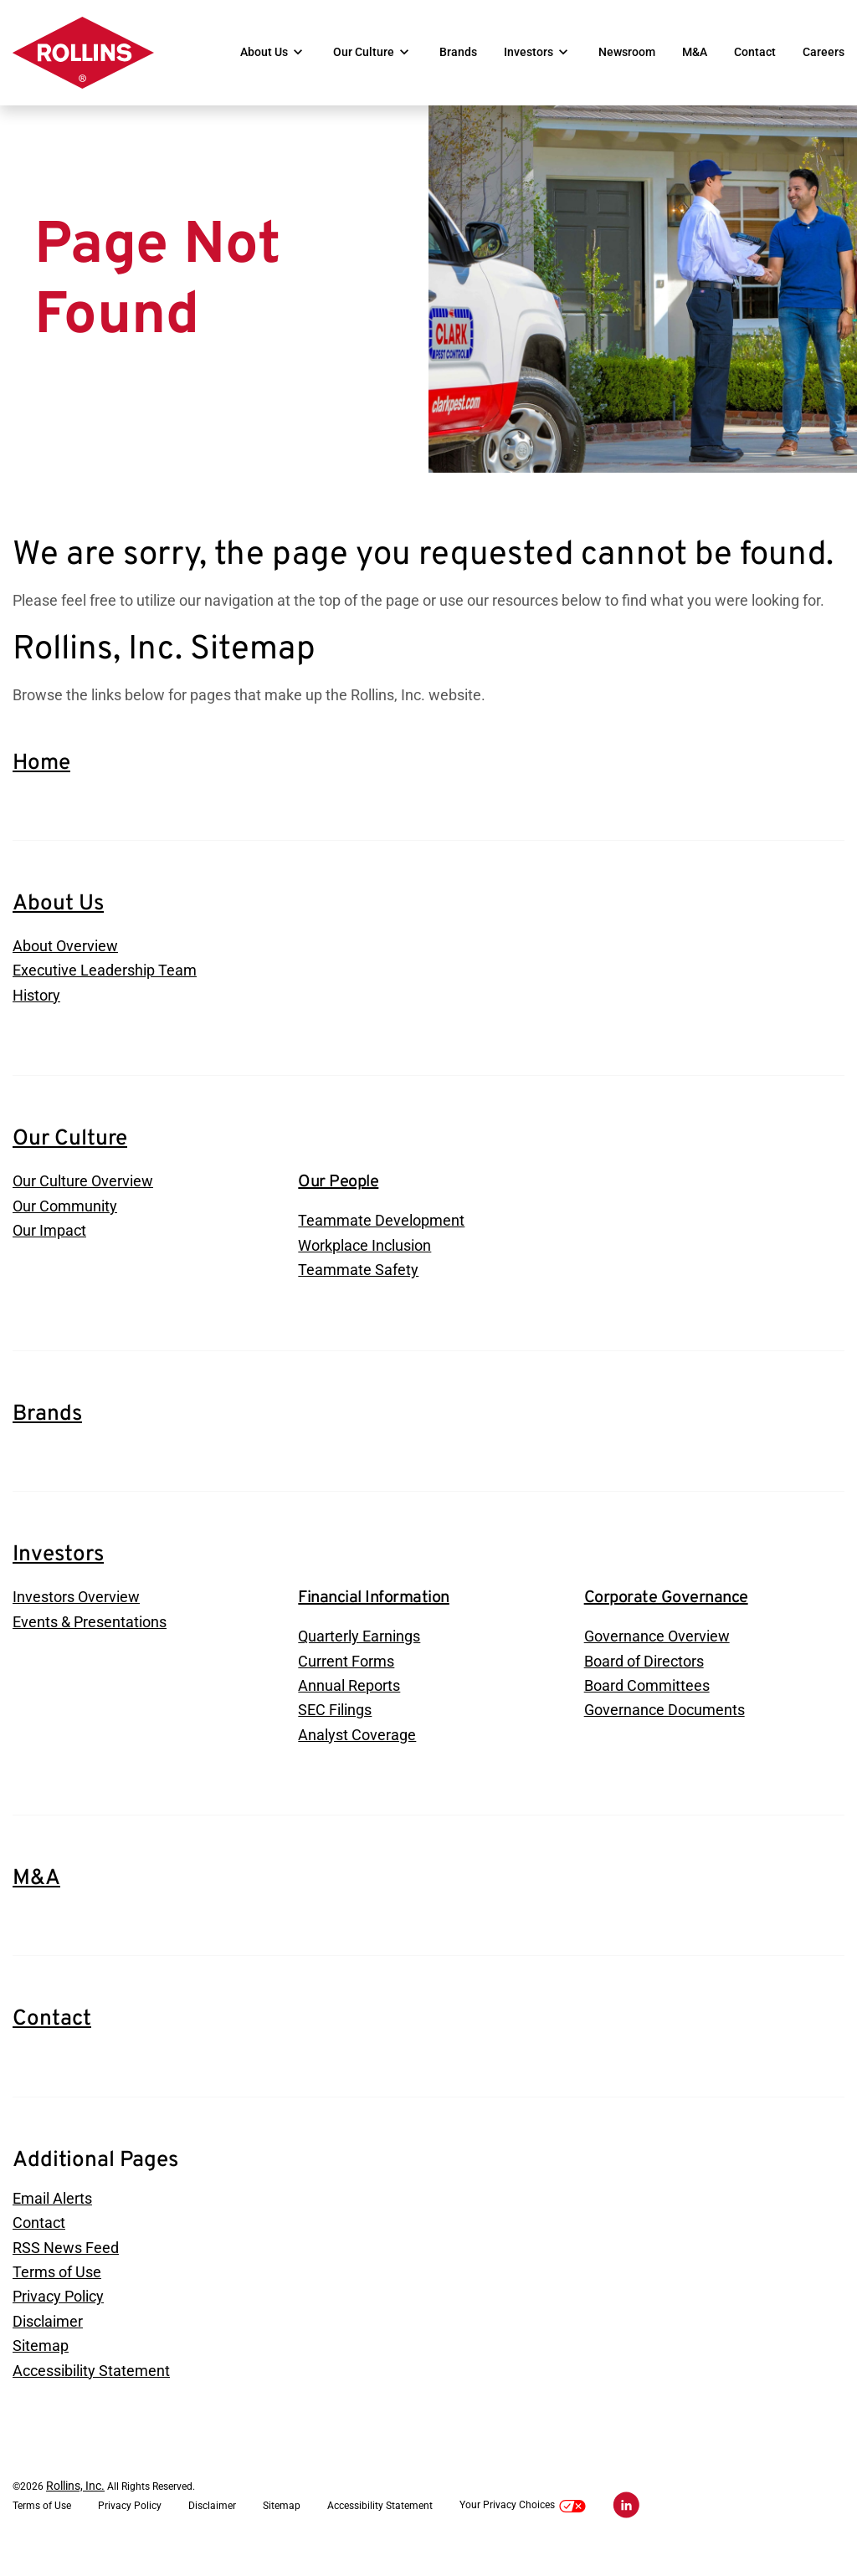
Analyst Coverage (357, 1753)
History (36, 1009)
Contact (755, 52)
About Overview (65, 959)
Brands (458, 52)
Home (41, 776)
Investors (528, 52)
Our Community (65, 1222)
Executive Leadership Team (105, 984)
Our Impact (49, 1247)
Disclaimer (48, 2343)
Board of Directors (644, 1678)
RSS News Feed (66, 2267)
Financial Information (373, 1614)
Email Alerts (52, 2217)
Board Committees (647, 1703)
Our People (338, 1197)
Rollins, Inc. (75, 2508)
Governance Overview (657, 1653)
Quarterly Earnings (359, 1653)
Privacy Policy (58, 2318)
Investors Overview (76, 1613)
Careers (823, 52)
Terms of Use (57, 2293)
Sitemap (41, 2368)
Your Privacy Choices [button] (522, 2528)
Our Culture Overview (83, 1197)
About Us (264, 52)
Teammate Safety (358, 1286)
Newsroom (626, 52)
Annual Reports (349, 1703)
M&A (694, 52)
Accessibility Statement (91, 2393)
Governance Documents (664, 1728)
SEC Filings (335, 1728)
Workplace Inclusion (364, 1261)
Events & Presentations (90, 1638)
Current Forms (346, 1678)
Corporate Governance (666, 1614)
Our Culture (363, 52)
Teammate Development (381, 1236)
